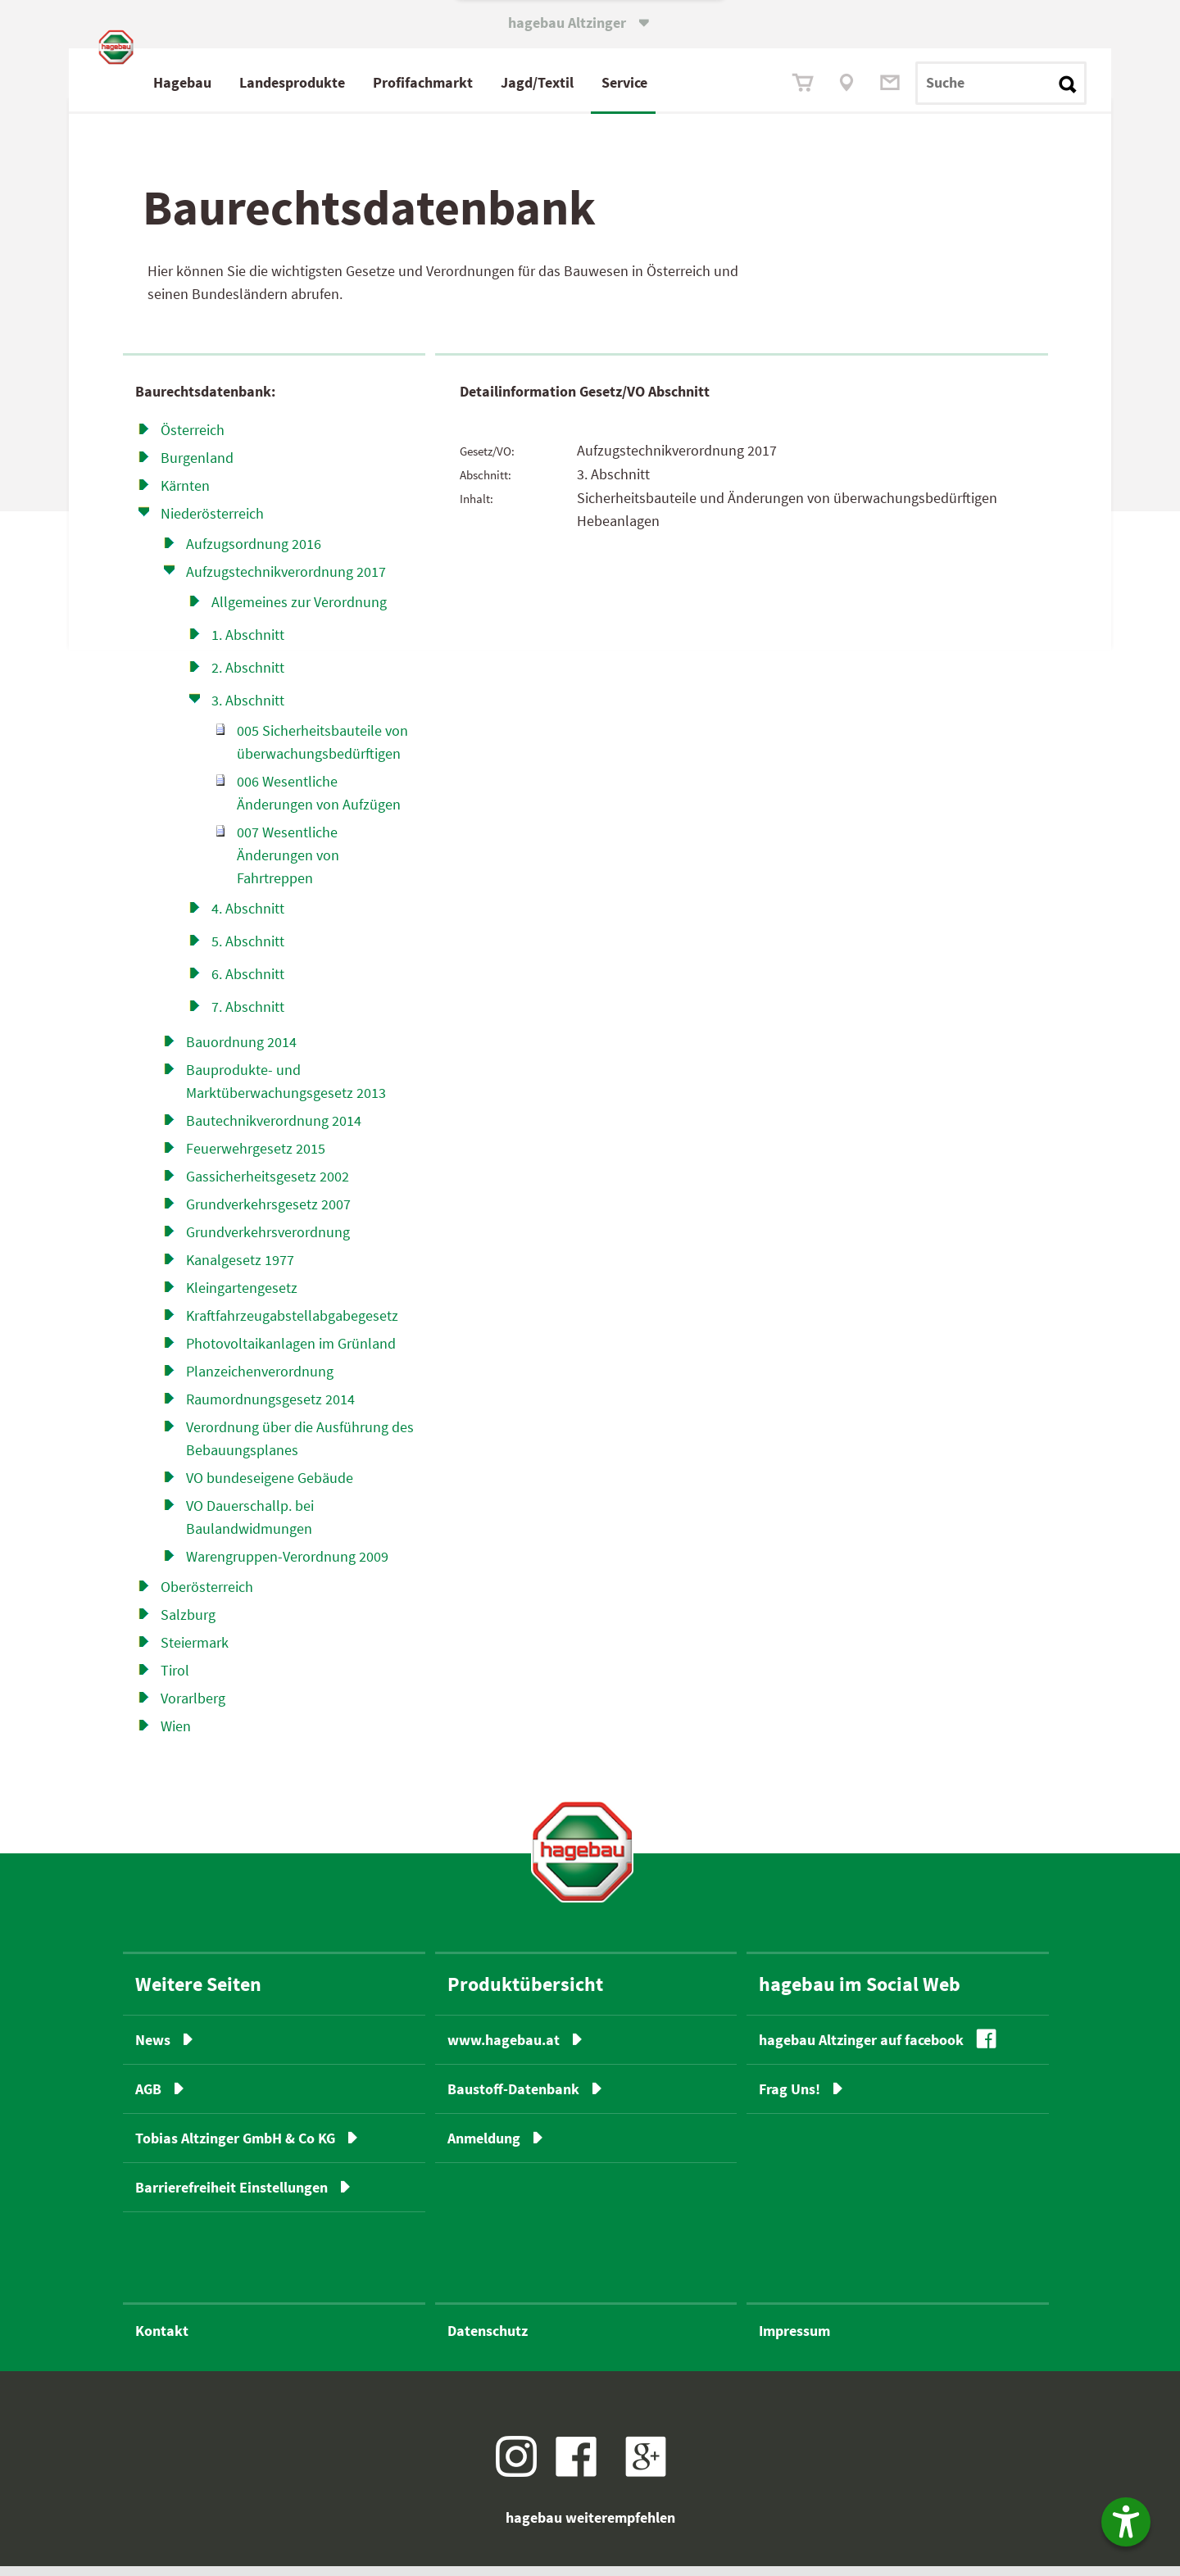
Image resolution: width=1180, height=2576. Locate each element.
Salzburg (188, 1623)
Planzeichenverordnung (260, 1380)
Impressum (794, 2340)
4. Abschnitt (247, 917)
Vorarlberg (193, 1707)
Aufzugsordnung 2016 (253, 552)
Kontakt (161, 2340)
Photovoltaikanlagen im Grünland (291, 1352)
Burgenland (197, 466)
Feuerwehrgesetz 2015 (255, 1157)
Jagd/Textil (608, 82)
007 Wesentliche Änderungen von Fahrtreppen (288, 864)
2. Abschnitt (247, 676)
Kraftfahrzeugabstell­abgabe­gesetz (292, 1324)
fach (490, 82)
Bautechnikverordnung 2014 (273, 1129)
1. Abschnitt (247, 643)
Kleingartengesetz (241, 1296)
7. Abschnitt (247, 1015)
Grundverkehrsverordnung (268, 1240)
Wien (176, 1735)
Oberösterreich (207, 1595)
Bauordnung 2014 (241, 1050)
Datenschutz (487, 2340)
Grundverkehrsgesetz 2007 (268, 1213)
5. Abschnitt (247, 950)
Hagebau (254, 82)
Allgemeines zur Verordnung (299, 610)
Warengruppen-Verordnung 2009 (287, 1565)
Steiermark (195, 1651)
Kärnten (185, 494)
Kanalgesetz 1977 (240, 1268)
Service (696, 82)
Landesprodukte (363, 82)
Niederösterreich (212, 522)
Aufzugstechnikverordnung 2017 (286, 580)
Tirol (175, 1679)
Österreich (193, 438)
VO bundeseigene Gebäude (269, 1486)
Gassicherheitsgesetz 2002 (267, 1185)
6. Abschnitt (247, 982)
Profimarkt (494, 82)
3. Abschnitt (247, 709)
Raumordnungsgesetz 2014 (270, 1408)
